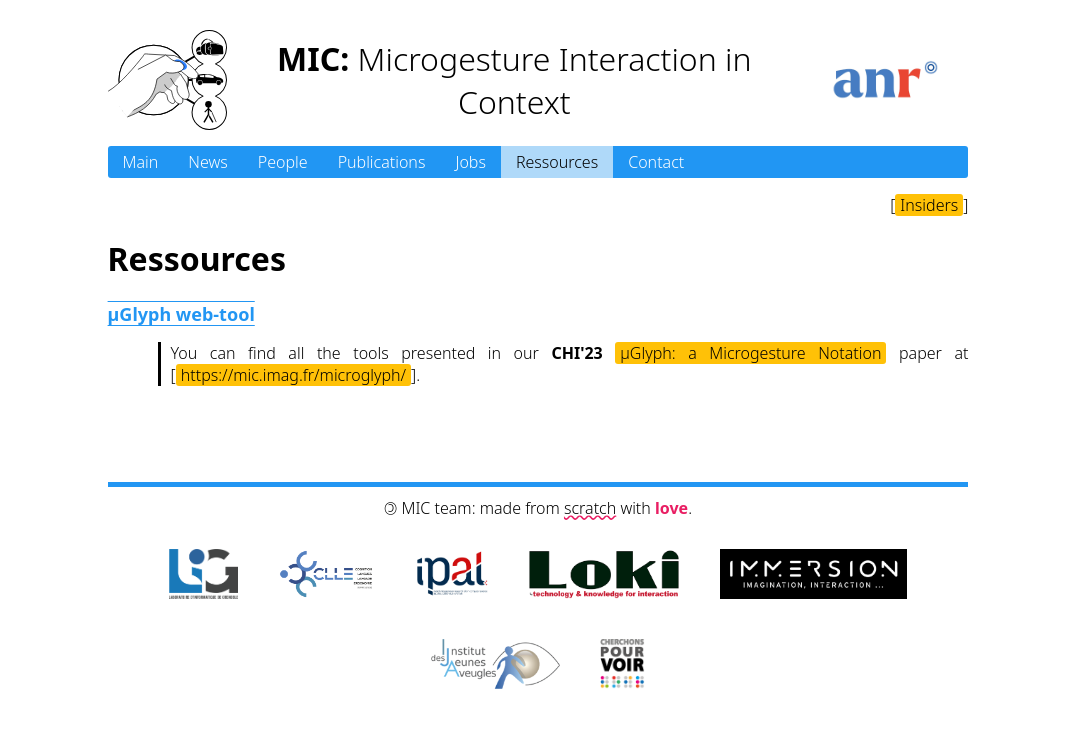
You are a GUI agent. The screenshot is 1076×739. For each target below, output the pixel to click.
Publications (382, 162)
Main (141, 162)
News (207, 162)
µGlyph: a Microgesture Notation (750, 353)
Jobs (470, 162)
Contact (656, 162)
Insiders (929, 205)
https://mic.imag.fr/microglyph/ (293, 375)
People (283, 162)
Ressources (557, 162)
